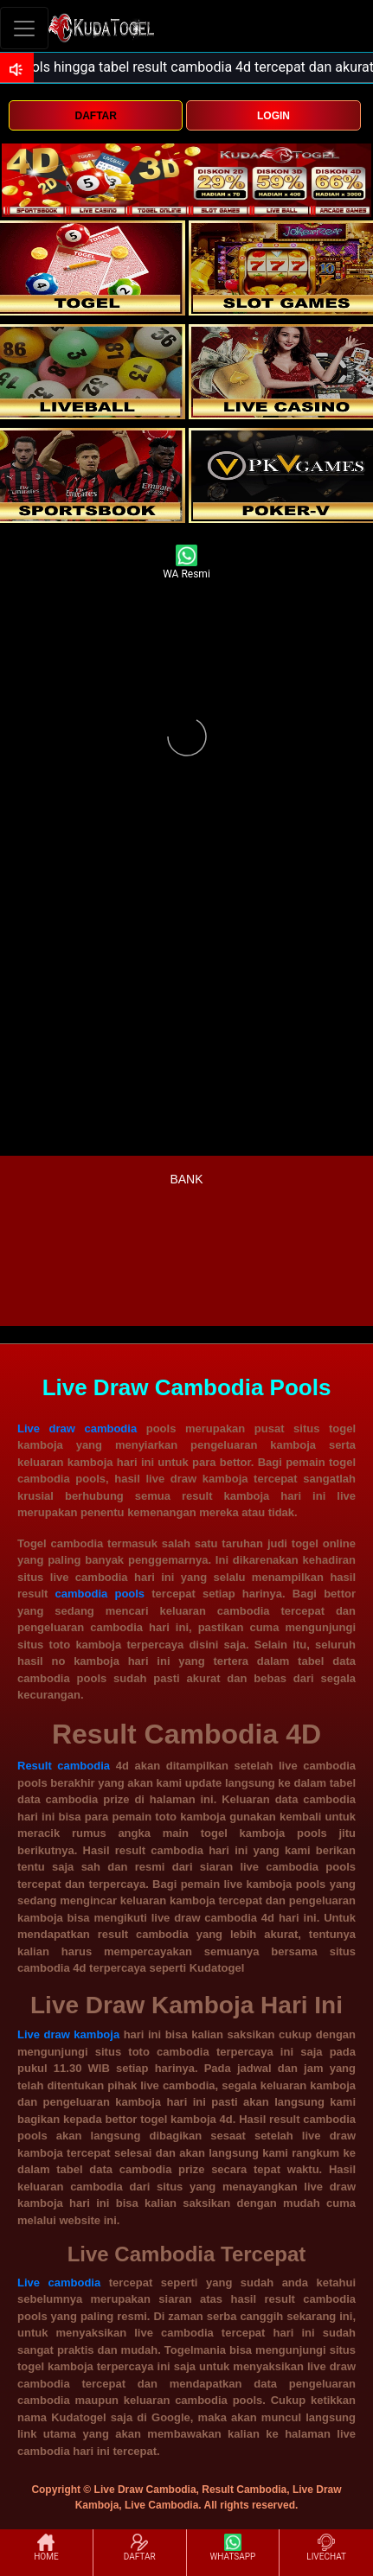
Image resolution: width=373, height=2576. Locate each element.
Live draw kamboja (68, 2034)
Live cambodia (58, 2282)
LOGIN (273, 116)
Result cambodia (63, 1765)
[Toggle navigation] (24, 28)
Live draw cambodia (77, 1428)
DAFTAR (95, 116)
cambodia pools (100, 1593)
